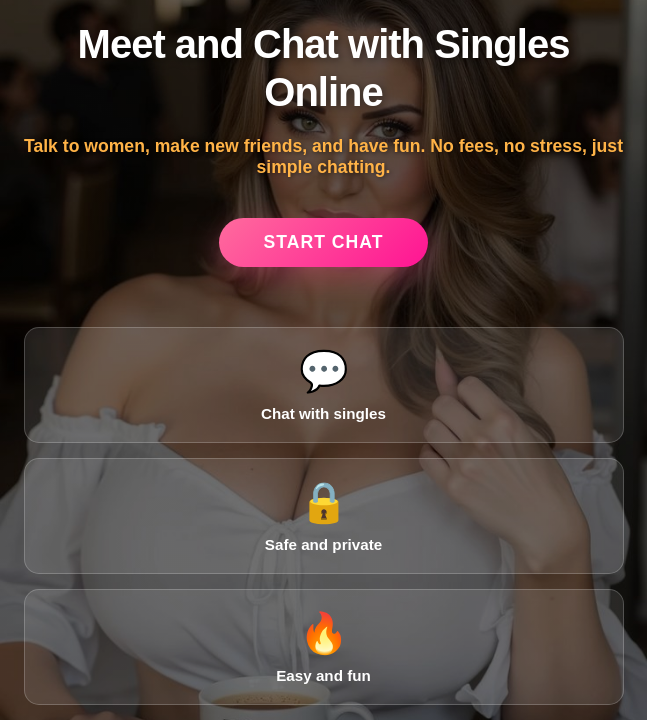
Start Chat (324, 242)
